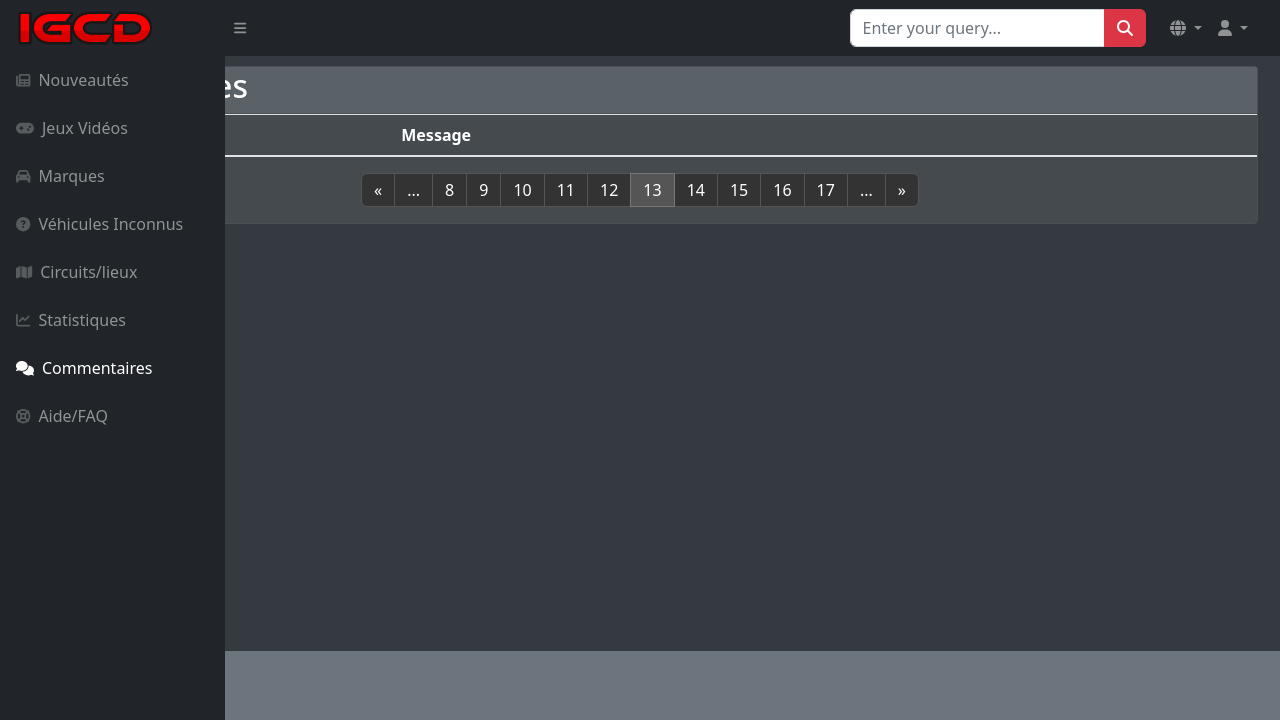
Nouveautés (72, 80)
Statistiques (71, 320)
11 (678, 190)
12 (722, 190)
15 (851, 190)
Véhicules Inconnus (99, 224)
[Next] (1014, 190)
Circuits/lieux (76, 272)
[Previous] (491, 190)
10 (635, 190)
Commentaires (84, 368)
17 (938, 190)
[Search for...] (977, 28)
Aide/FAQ (62, 416)
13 (765, 190)
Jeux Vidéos (72, 128)
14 (808, 190)
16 (895, 190)
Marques (60, 176)
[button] (1186, 28)
